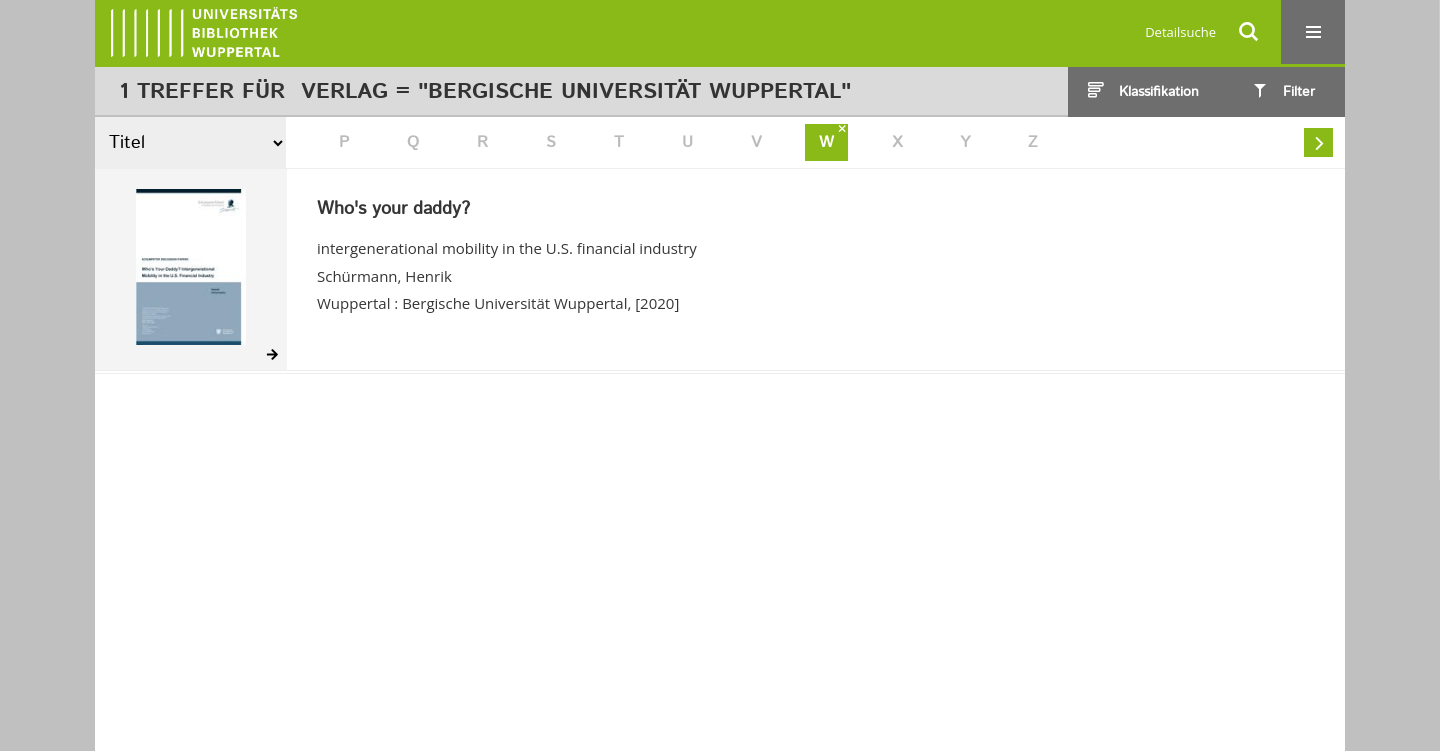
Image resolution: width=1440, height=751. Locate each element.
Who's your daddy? (393, 210)
